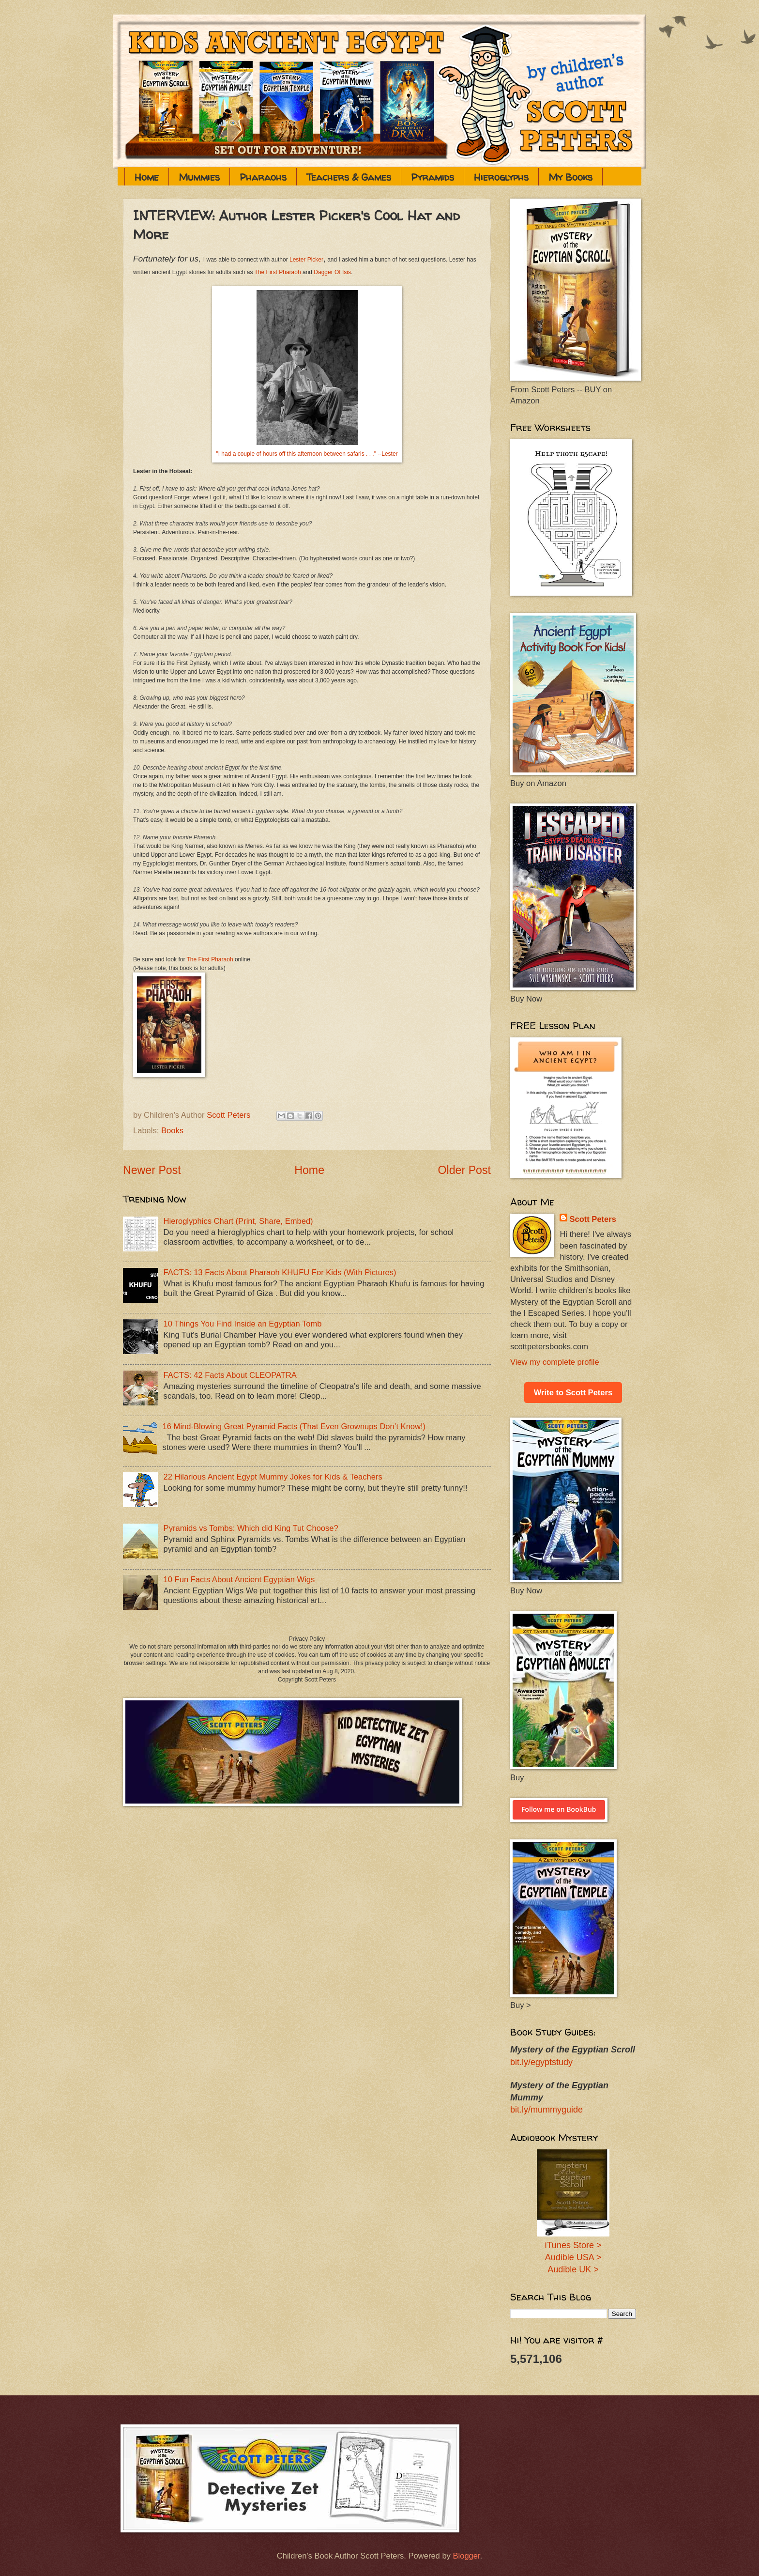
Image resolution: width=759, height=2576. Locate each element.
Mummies (199, 177)
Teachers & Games (348, 177)
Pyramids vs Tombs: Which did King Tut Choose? (251, 1528)
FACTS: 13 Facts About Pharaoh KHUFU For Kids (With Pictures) (280, 1272)
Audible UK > (573, 2269)
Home (147, 177)
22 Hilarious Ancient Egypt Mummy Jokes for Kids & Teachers (273, 1476)
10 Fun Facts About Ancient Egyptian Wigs (239, 1579)
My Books (570, 177)
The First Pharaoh (278, 272)
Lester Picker (306, 259)
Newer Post (152, 1170)
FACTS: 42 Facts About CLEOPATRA (230, 1375)
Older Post (464, 1170)
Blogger (466, 2556)
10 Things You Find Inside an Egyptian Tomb (243, 1323)
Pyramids (432, 177)
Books (172, 1130)
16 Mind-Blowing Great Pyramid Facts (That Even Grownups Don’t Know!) (294, 1426)
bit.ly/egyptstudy (541, 2062)
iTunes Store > (573, 2245)
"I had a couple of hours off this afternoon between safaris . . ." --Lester (306, 453)
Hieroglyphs (501, 177)
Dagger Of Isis (332, 272)
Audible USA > (573, 2257)
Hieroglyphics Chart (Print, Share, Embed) (238, 1221)
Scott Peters (592, 1219)
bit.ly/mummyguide (546, 2109)
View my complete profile (554, 1362)
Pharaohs (263, 177)
